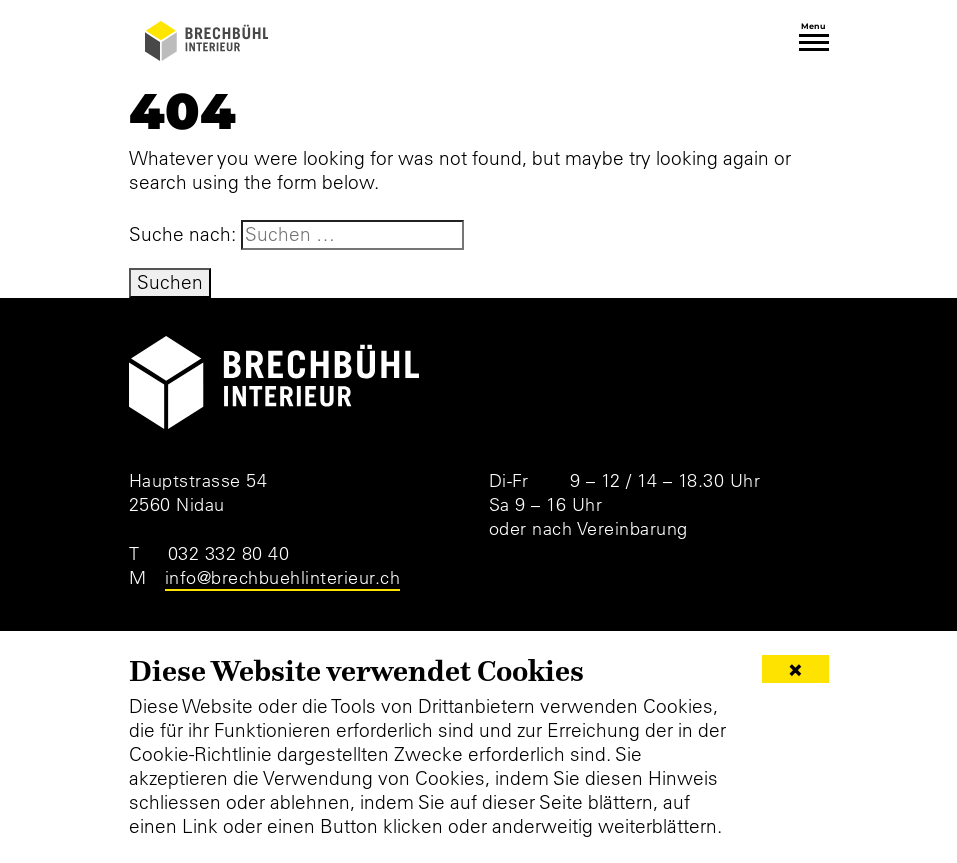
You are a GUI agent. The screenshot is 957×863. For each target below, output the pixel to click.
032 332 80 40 (229, 553)
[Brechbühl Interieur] (207, 41)
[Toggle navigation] (814, 42)
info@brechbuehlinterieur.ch (283, 577)
